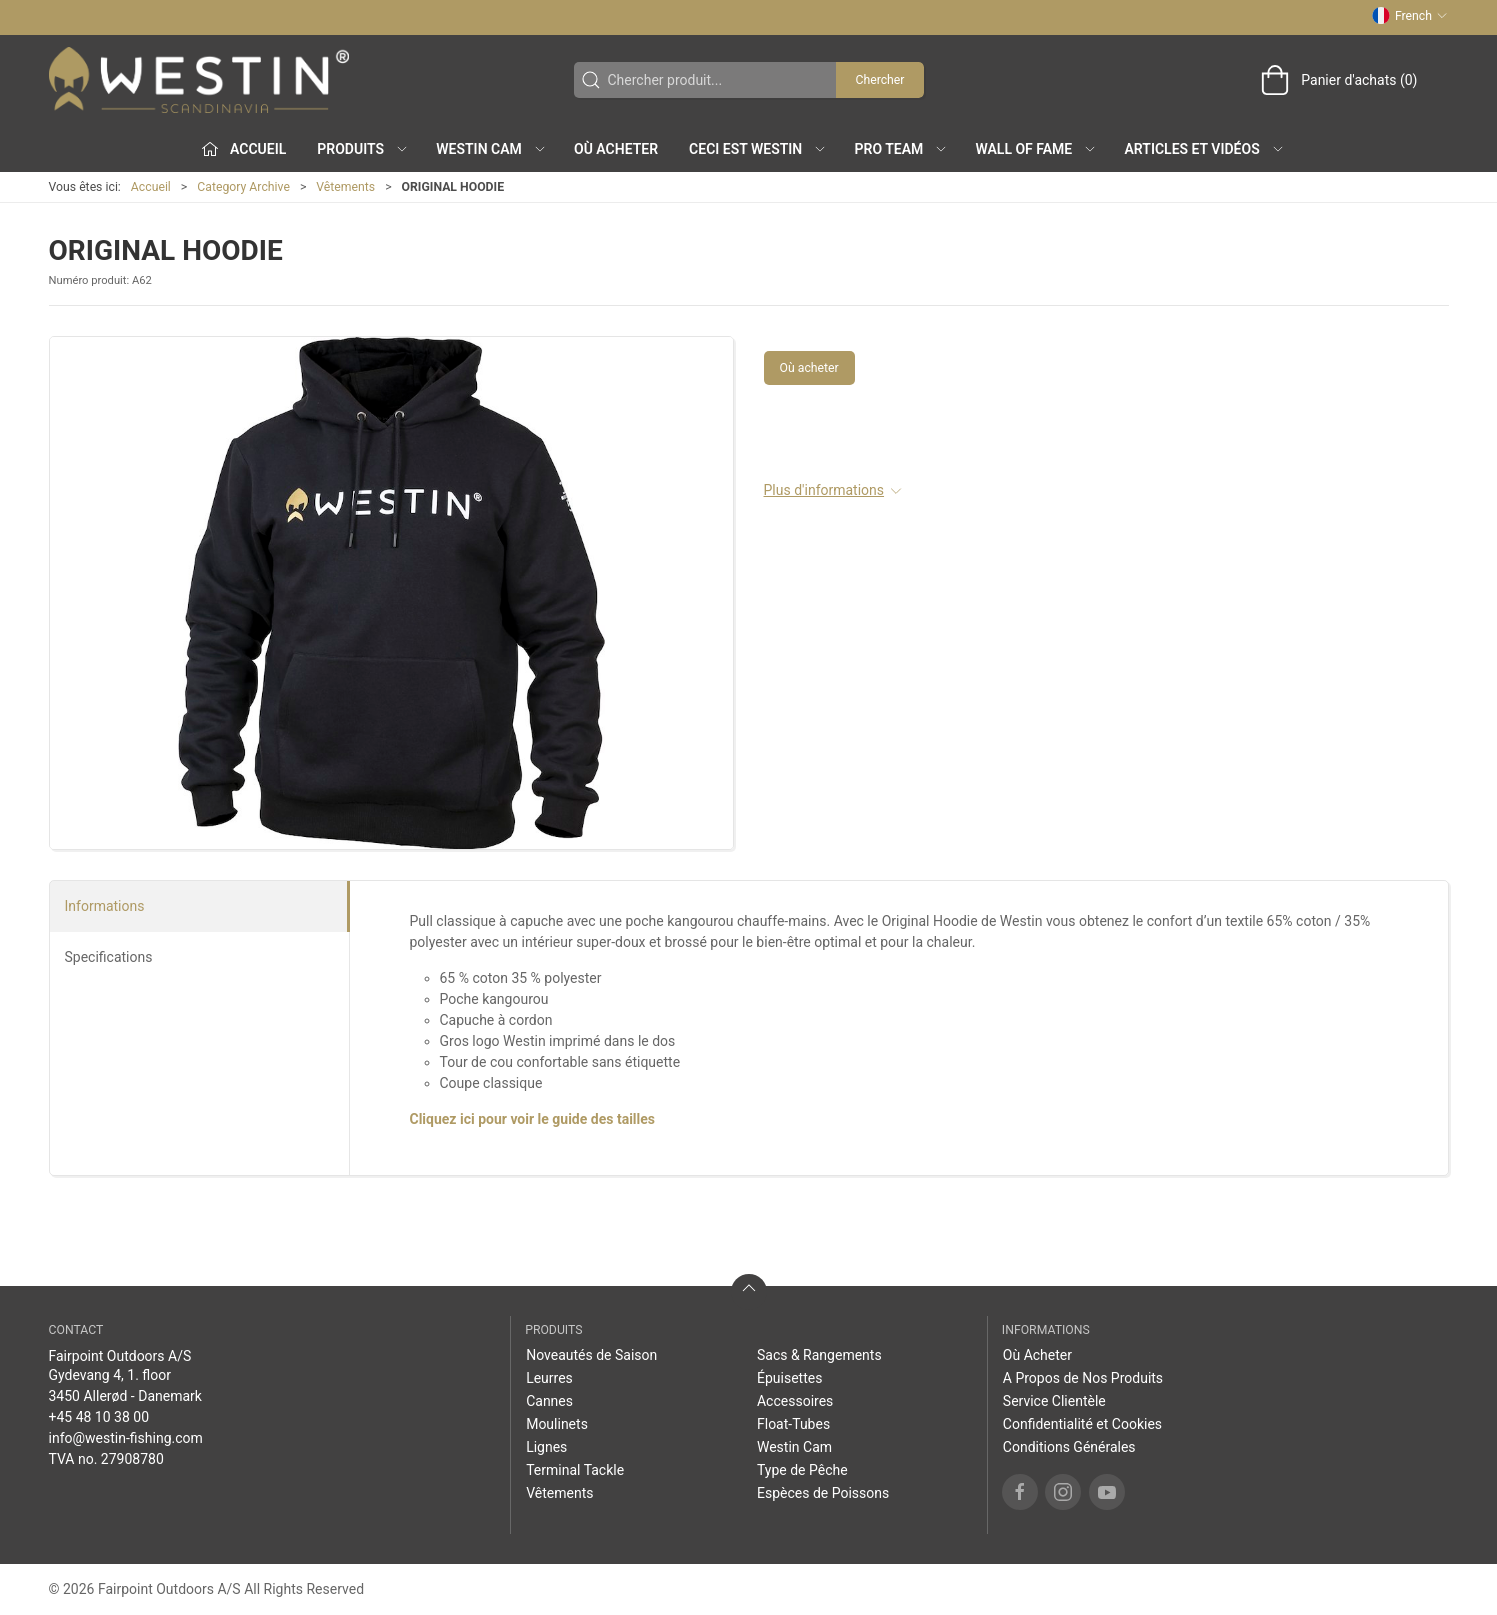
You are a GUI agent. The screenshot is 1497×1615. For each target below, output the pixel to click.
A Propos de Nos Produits (1083, 1378)
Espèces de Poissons (823, 1493)
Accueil (151, 187)
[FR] (199, 80)
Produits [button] (363, 149)
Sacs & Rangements (819, 1355)
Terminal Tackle (575, 1470)
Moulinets (557, 1424)
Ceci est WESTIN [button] (758, 149)
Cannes (549, 1401)
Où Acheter (616, 149)
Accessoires (795, 1401)
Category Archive (243, 187)
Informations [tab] (105, 906)
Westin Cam (794, 1447)
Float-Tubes (793, 1424)
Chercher (879, 80)
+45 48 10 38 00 (99, 1417)
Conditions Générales (1069, 1447)
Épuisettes (789, 1378)
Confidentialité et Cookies (1082, 1424)
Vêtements (345, 187)
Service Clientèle (1054, 1401)
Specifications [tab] (109, 957)
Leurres (549, 1378)
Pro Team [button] (902, 149)
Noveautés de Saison (591, 1355)
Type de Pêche (802, 1470)
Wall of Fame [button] (1037, 149)
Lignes (546, 1447)
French (1409, 16)
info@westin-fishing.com (126, 1438)
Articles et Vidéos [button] (1205, 149)
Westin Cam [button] (491, 149)
